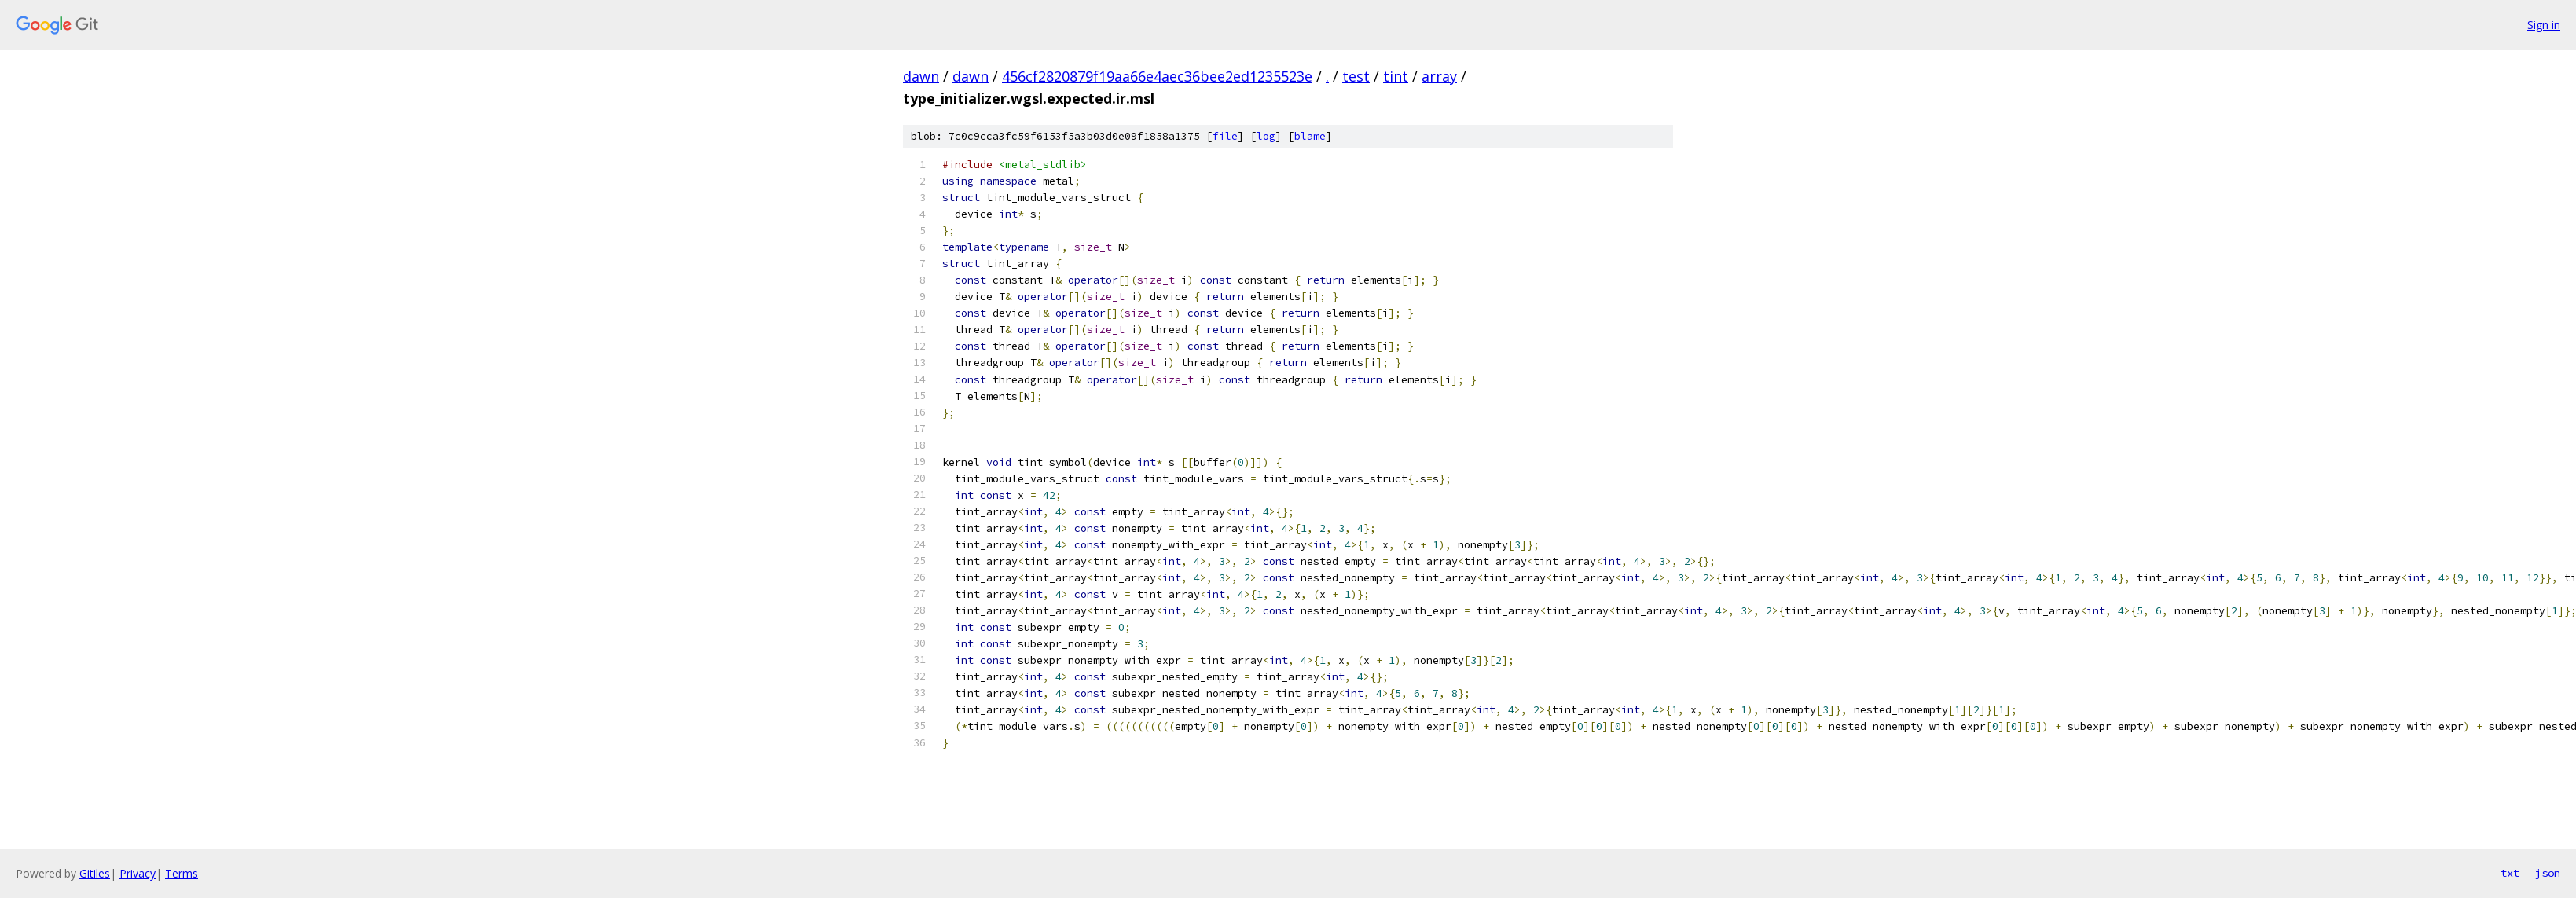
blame (1310, 136)
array (1439, 76)
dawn (921, 76)
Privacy (137, 873)
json (2547, 873)
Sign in (2543, 24)
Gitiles (94, 873)
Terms (181, 873)
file (1225, 136)
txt (2510, 873)
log (1266, 136)
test (1356, 76)
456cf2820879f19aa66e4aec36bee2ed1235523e (1157, 76)
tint (1395, 76)
